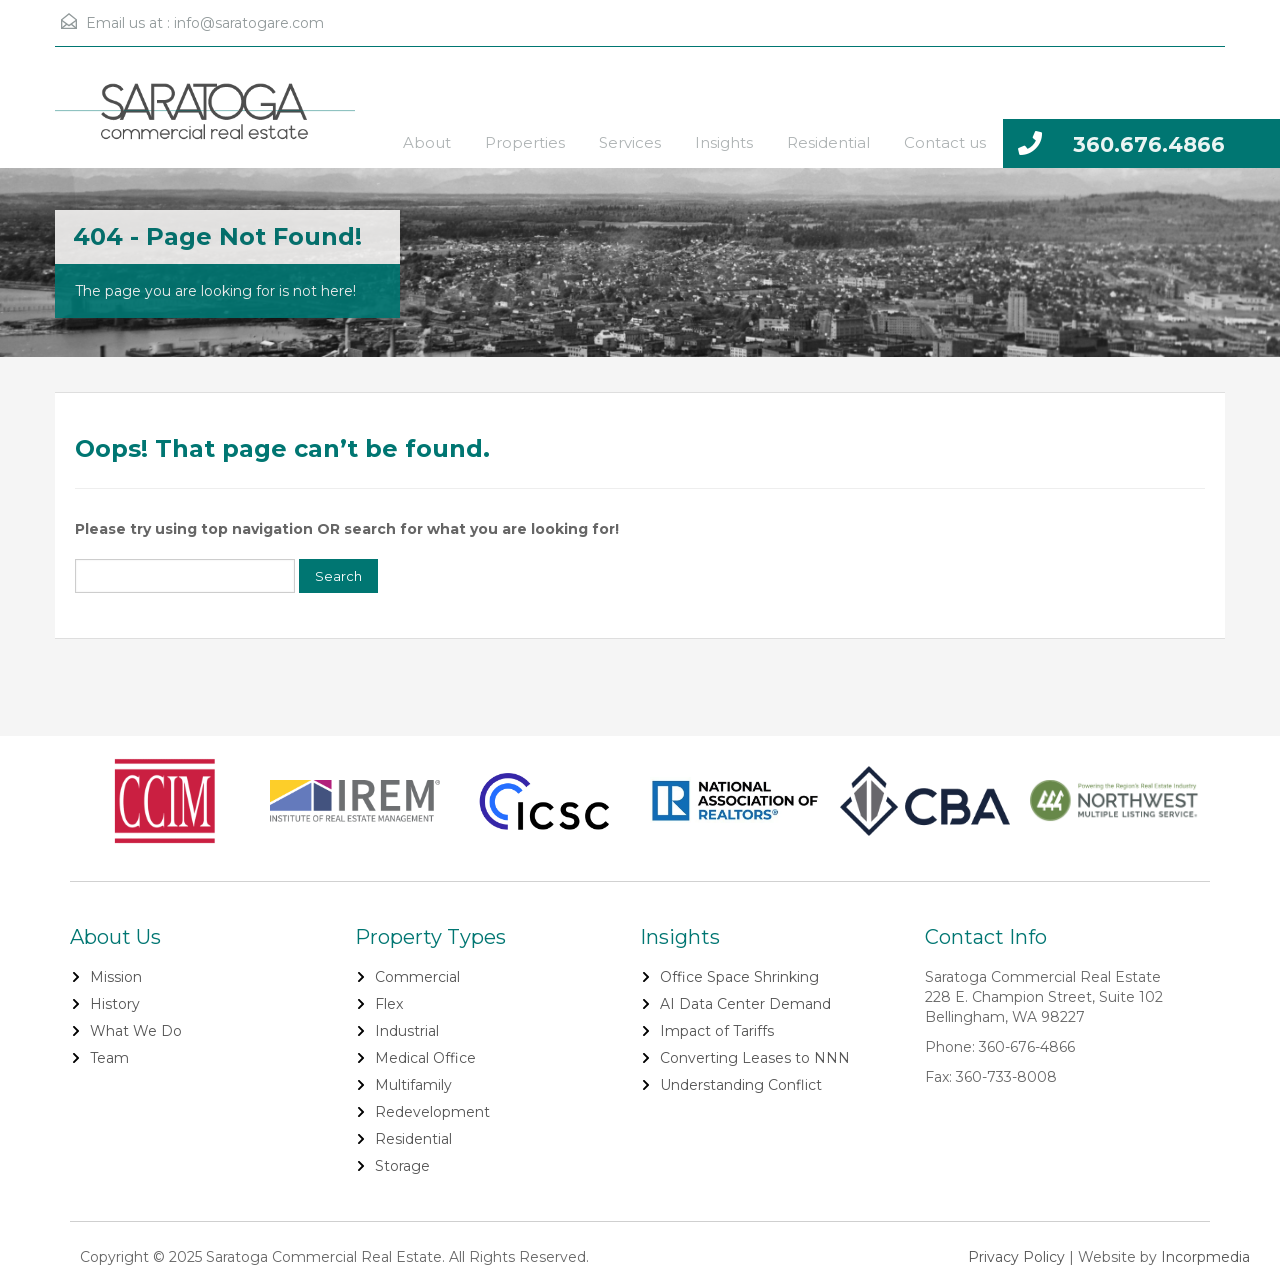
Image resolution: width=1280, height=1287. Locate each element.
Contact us (945, 142)
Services (630, 142)
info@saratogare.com (249, 23)
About (427, 142)
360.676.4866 (1149, 144)
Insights (724, 142)
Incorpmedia (1205, 1257)
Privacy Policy (1016, 1257)
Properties (525, 142)
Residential (828, 142)
